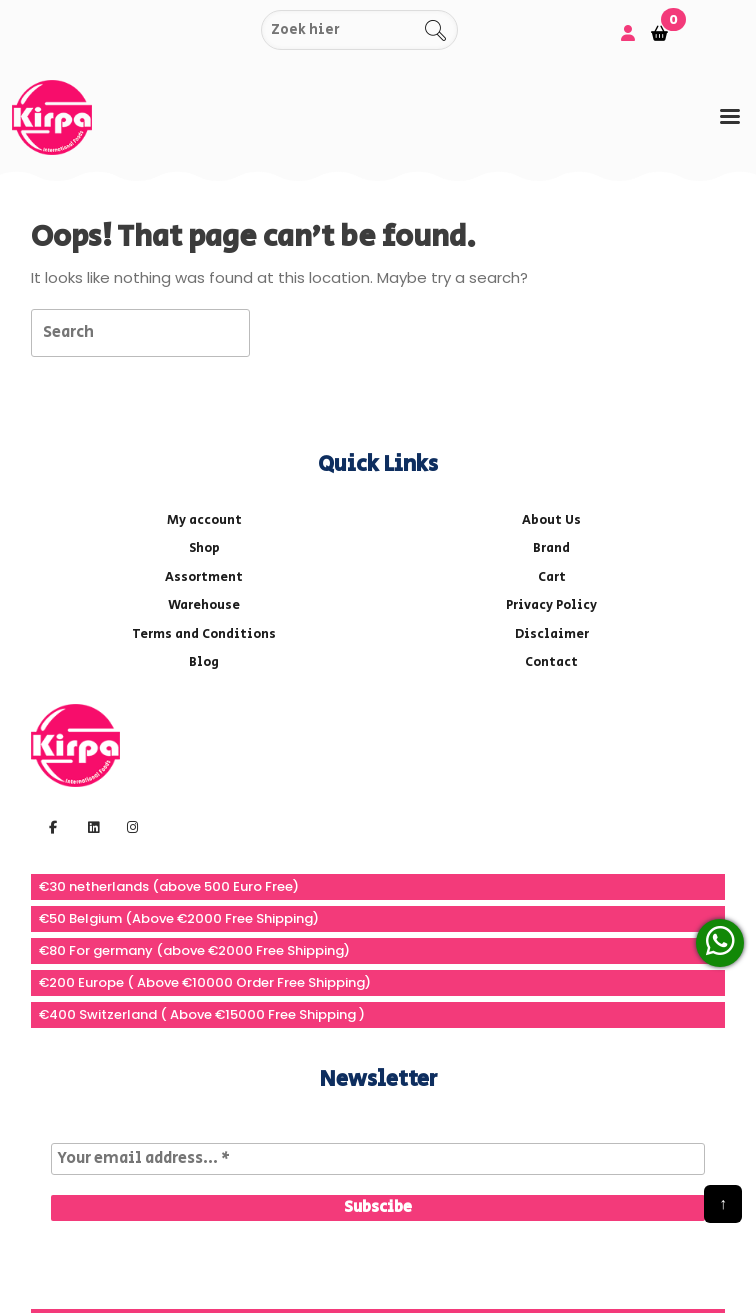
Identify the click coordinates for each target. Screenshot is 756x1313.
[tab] (730, 116)
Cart (552, 577)
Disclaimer (552, 634)
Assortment (204, 577)
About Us (551, 520)
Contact (551, 662)
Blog (204, 662)
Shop (204, 548)
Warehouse (204, 605)
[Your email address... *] (378, 1159)
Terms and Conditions (204, 634)
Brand (551, 548)
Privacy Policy (551, 605)
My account (204, 520)
